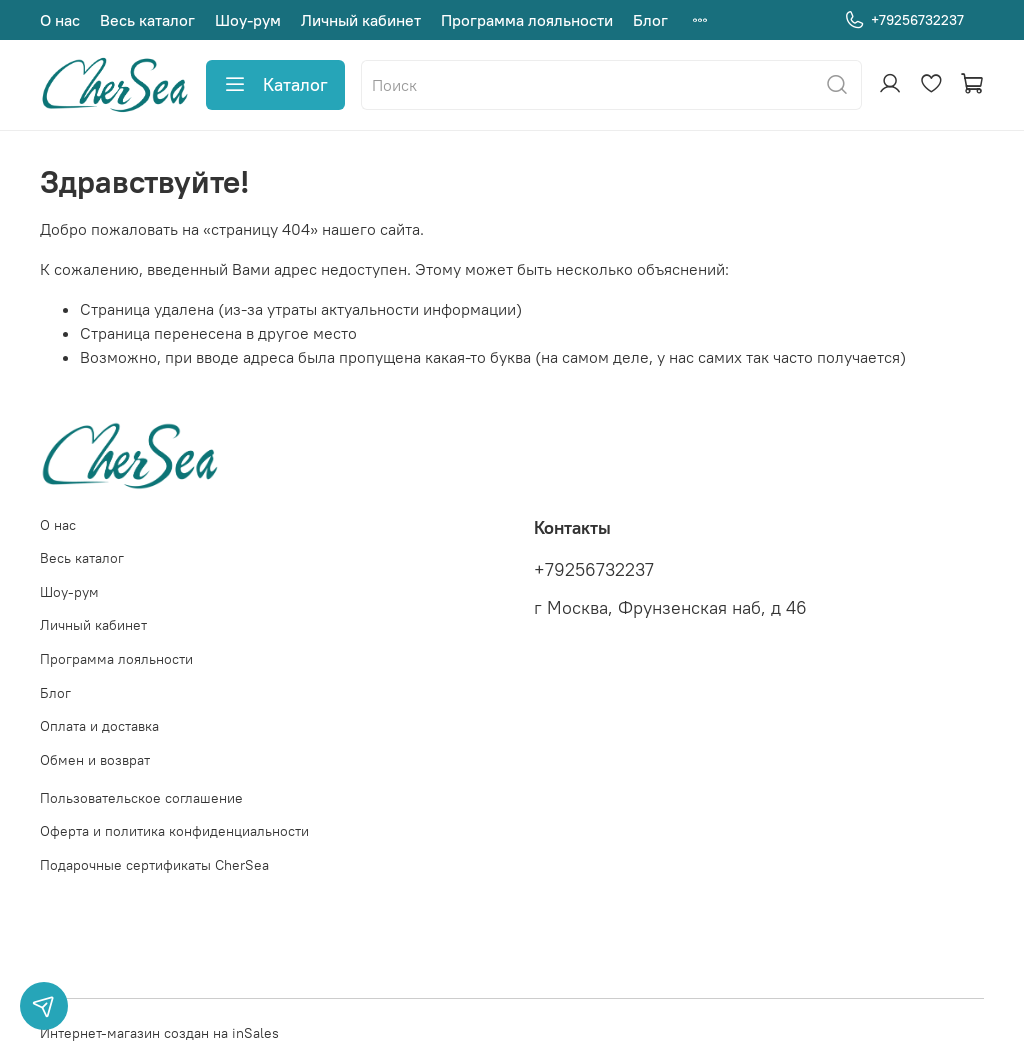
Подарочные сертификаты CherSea (154, 865)
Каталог (275, 85)
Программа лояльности (527, 20)
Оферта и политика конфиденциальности (174, 831)
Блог (650, 20)
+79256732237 (904, 20)
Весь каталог (147, 20)
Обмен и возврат (95, 760)
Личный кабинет (361, 20)
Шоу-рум (248, 20)
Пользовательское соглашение (141, 798)
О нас (60, 20)
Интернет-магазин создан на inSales (159, 1033)
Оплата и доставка (99, 726)
